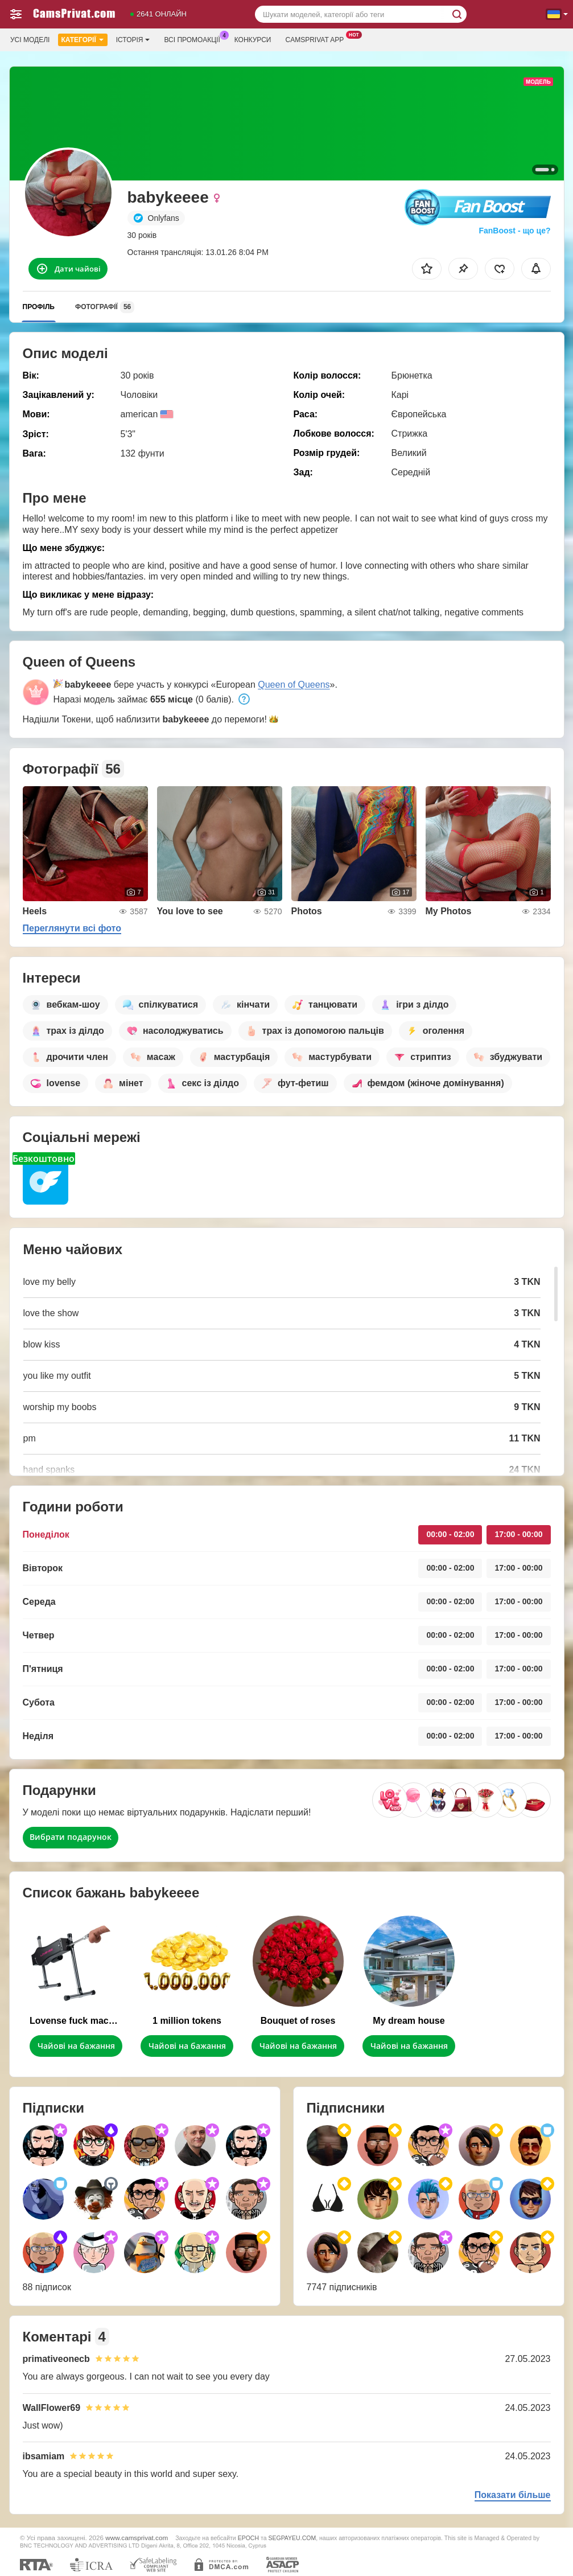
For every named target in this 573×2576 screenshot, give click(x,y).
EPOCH (248, 2537)
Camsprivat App (317, 39)
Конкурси (252, 40)
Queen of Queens (293, 684)
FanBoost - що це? (514, 230)
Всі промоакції (194, 39)
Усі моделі (30, 40)
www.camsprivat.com (136, 2537)
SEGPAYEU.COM (292, 2537)
